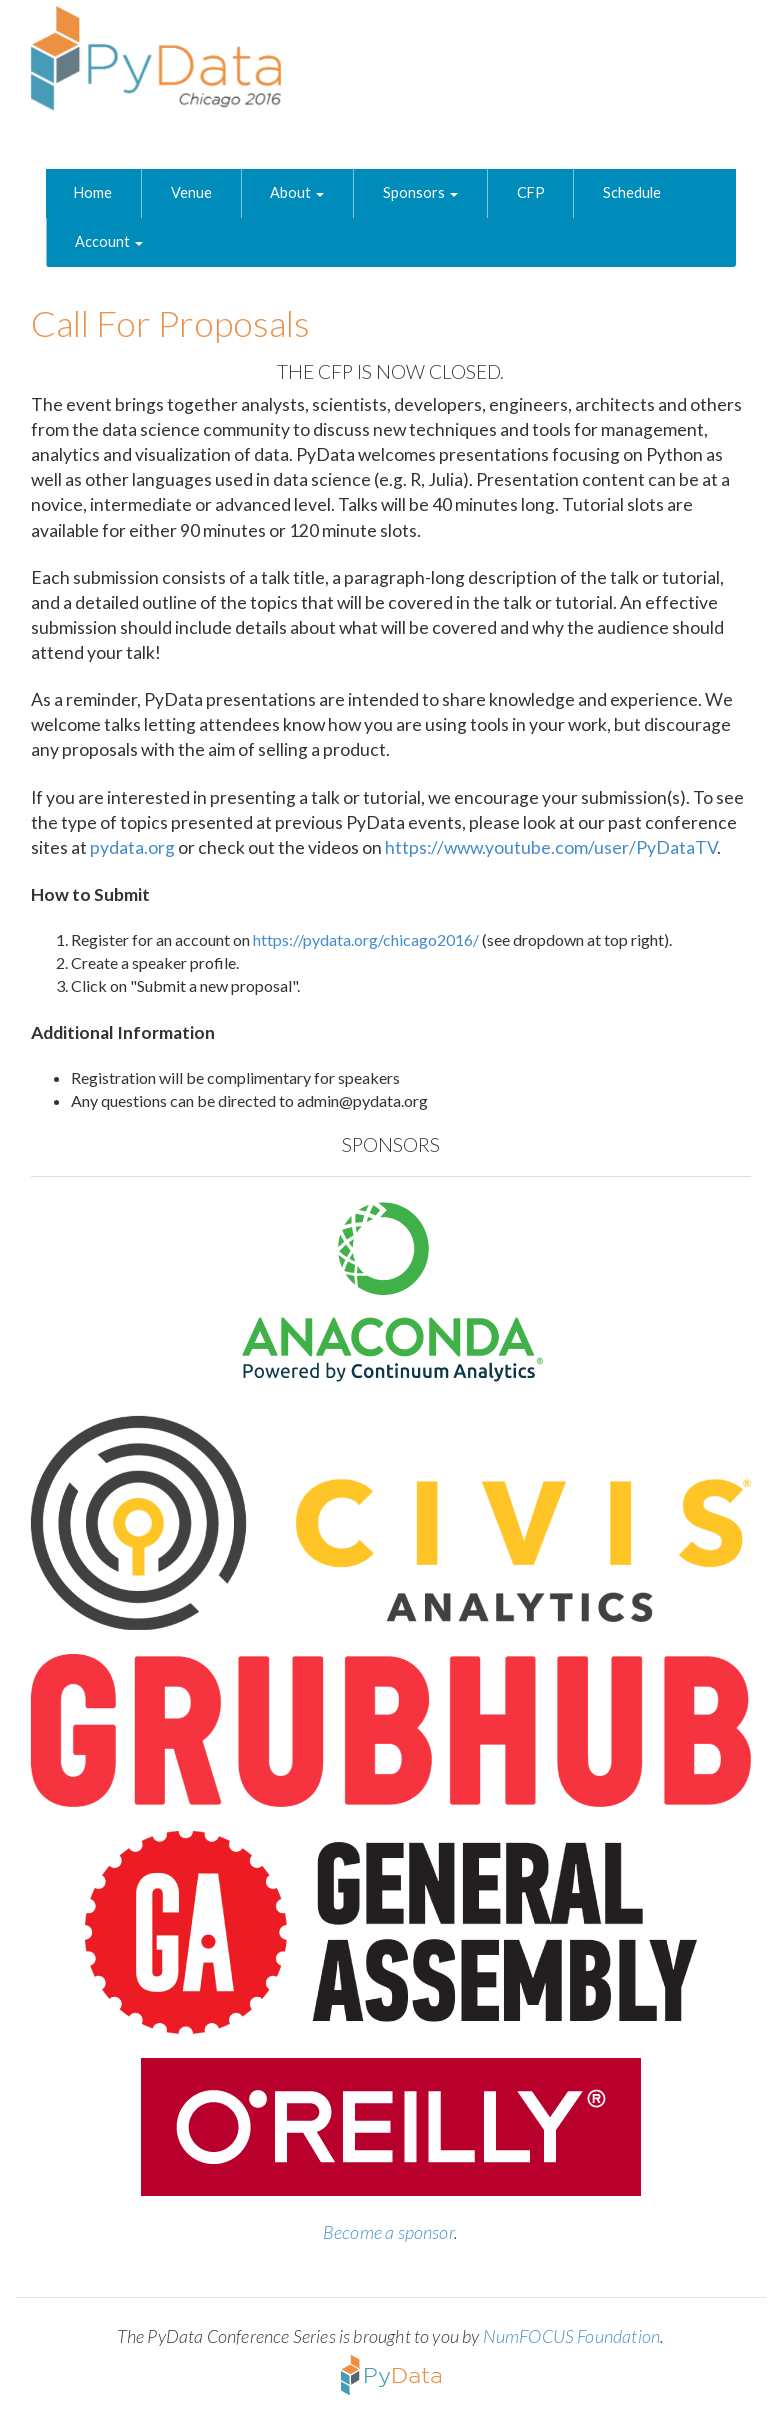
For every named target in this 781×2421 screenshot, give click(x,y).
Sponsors (420, 192)
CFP (531, 192)
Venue (191, 192)
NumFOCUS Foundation (571, 2336)
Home (93, 192)
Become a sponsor (388, 2232)
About (297, 192)
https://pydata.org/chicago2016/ (366, 939)
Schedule (632, 192)
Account (109, 241)
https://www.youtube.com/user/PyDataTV (551, 847)
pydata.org (132, 847)
